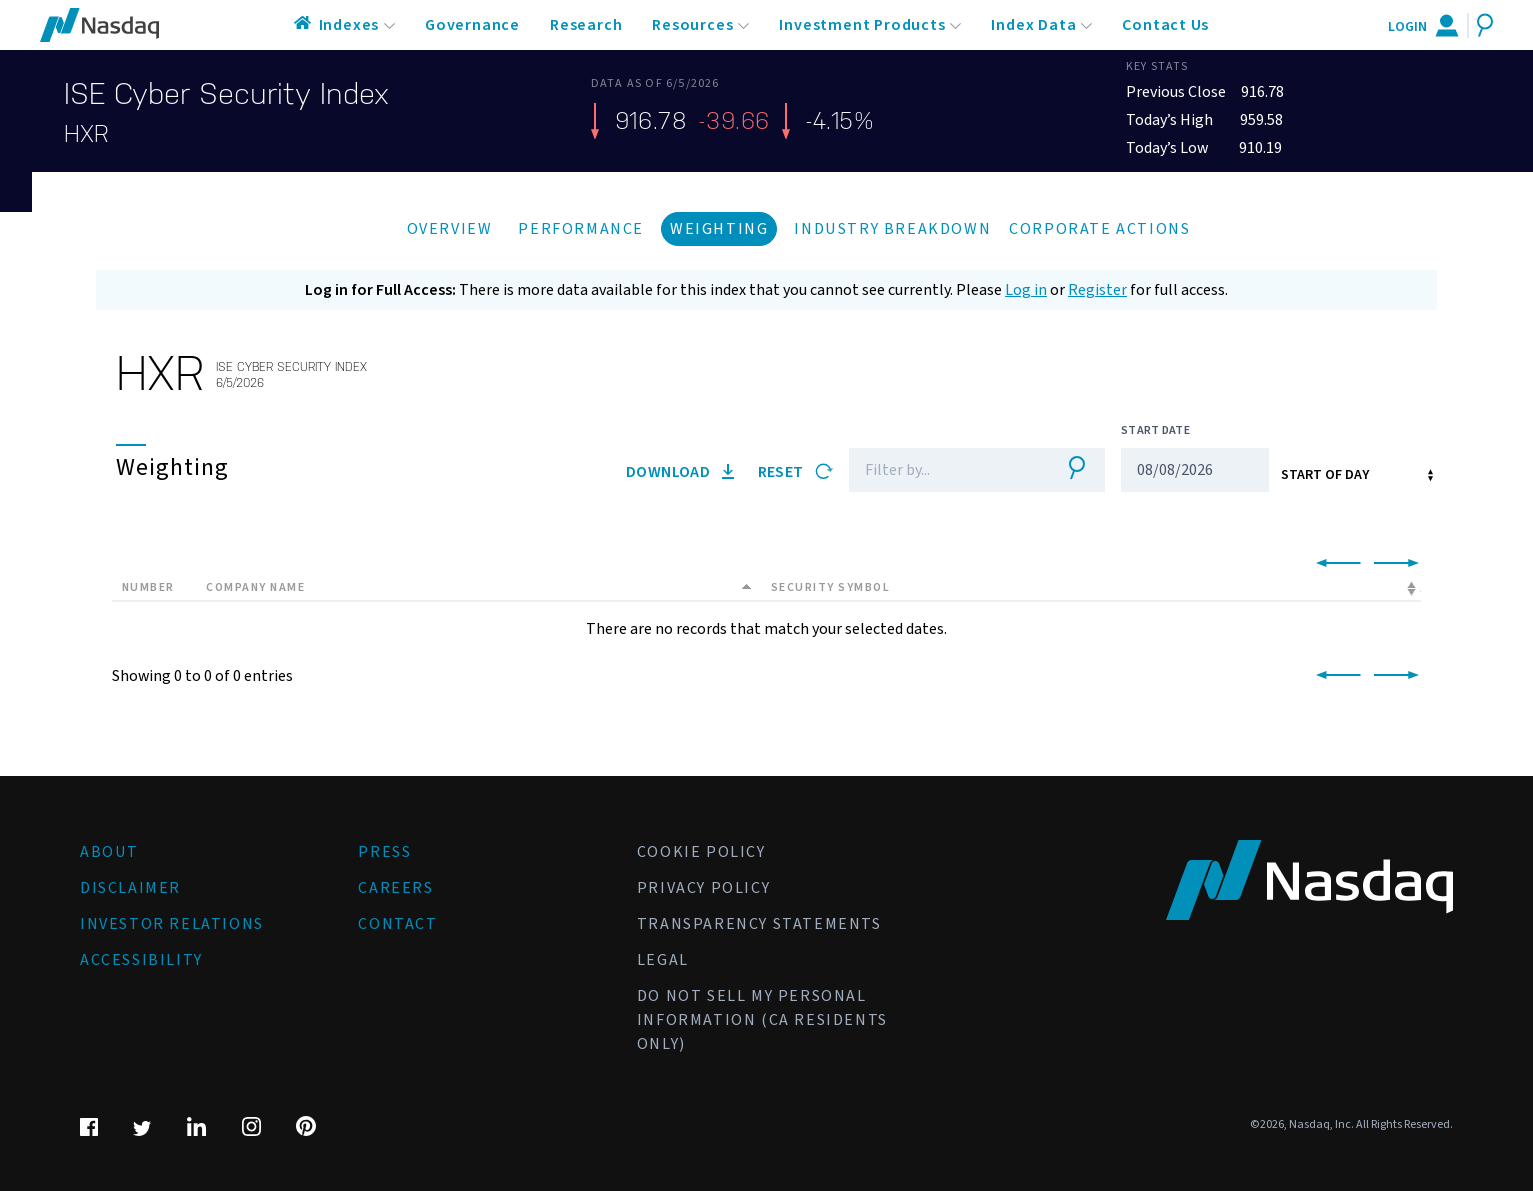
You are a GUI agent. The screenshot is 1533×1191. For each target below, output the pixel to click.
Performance (581, 229)
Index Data (1033, 25)
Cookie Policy (701, 852)
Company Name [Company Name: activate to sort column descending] (255, 587)
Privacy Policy (703, 888)
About (109, 852)
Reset (795, 472)
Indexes (349, 25)
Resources (692, 25)
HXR (86, 134)
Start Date (1155, 430)
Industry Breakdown (892, 229)
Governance (472, 25)
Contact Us (1165, 25)
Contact (397, 924)
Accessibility (141, 960)
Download (680, 472)
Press (384, 852)
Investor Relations (172, 924)
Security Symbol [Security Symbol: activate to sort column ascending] (831, 587)
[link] (1334, 564)
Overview (450, 229)
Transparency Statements (759, 924)
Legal (663, 960)
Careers (395, 888)
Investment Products (862, 25)
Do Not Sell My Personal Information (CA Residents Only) (762, 1020)
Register (1097, 290)
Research (586, 25)
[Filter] (947, 470)
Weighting (719, 229)
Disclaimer (130, 888)
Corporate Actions (1099, 229)
